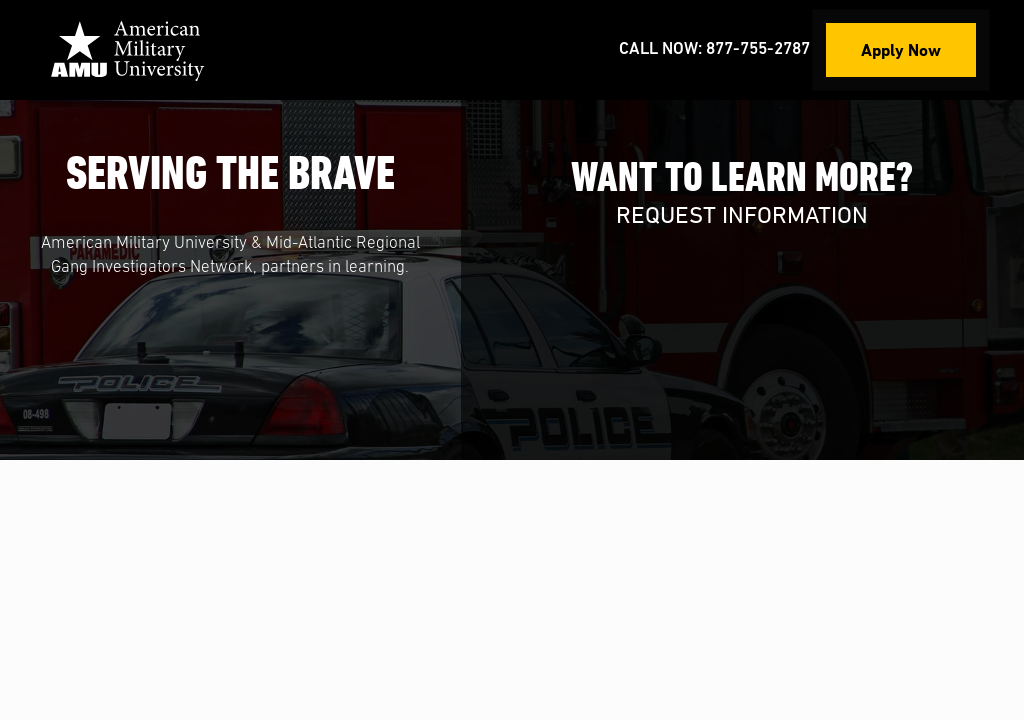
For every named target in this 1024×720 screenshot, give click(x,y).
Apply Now (901, 49)
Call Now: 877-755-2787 (714, 49)
